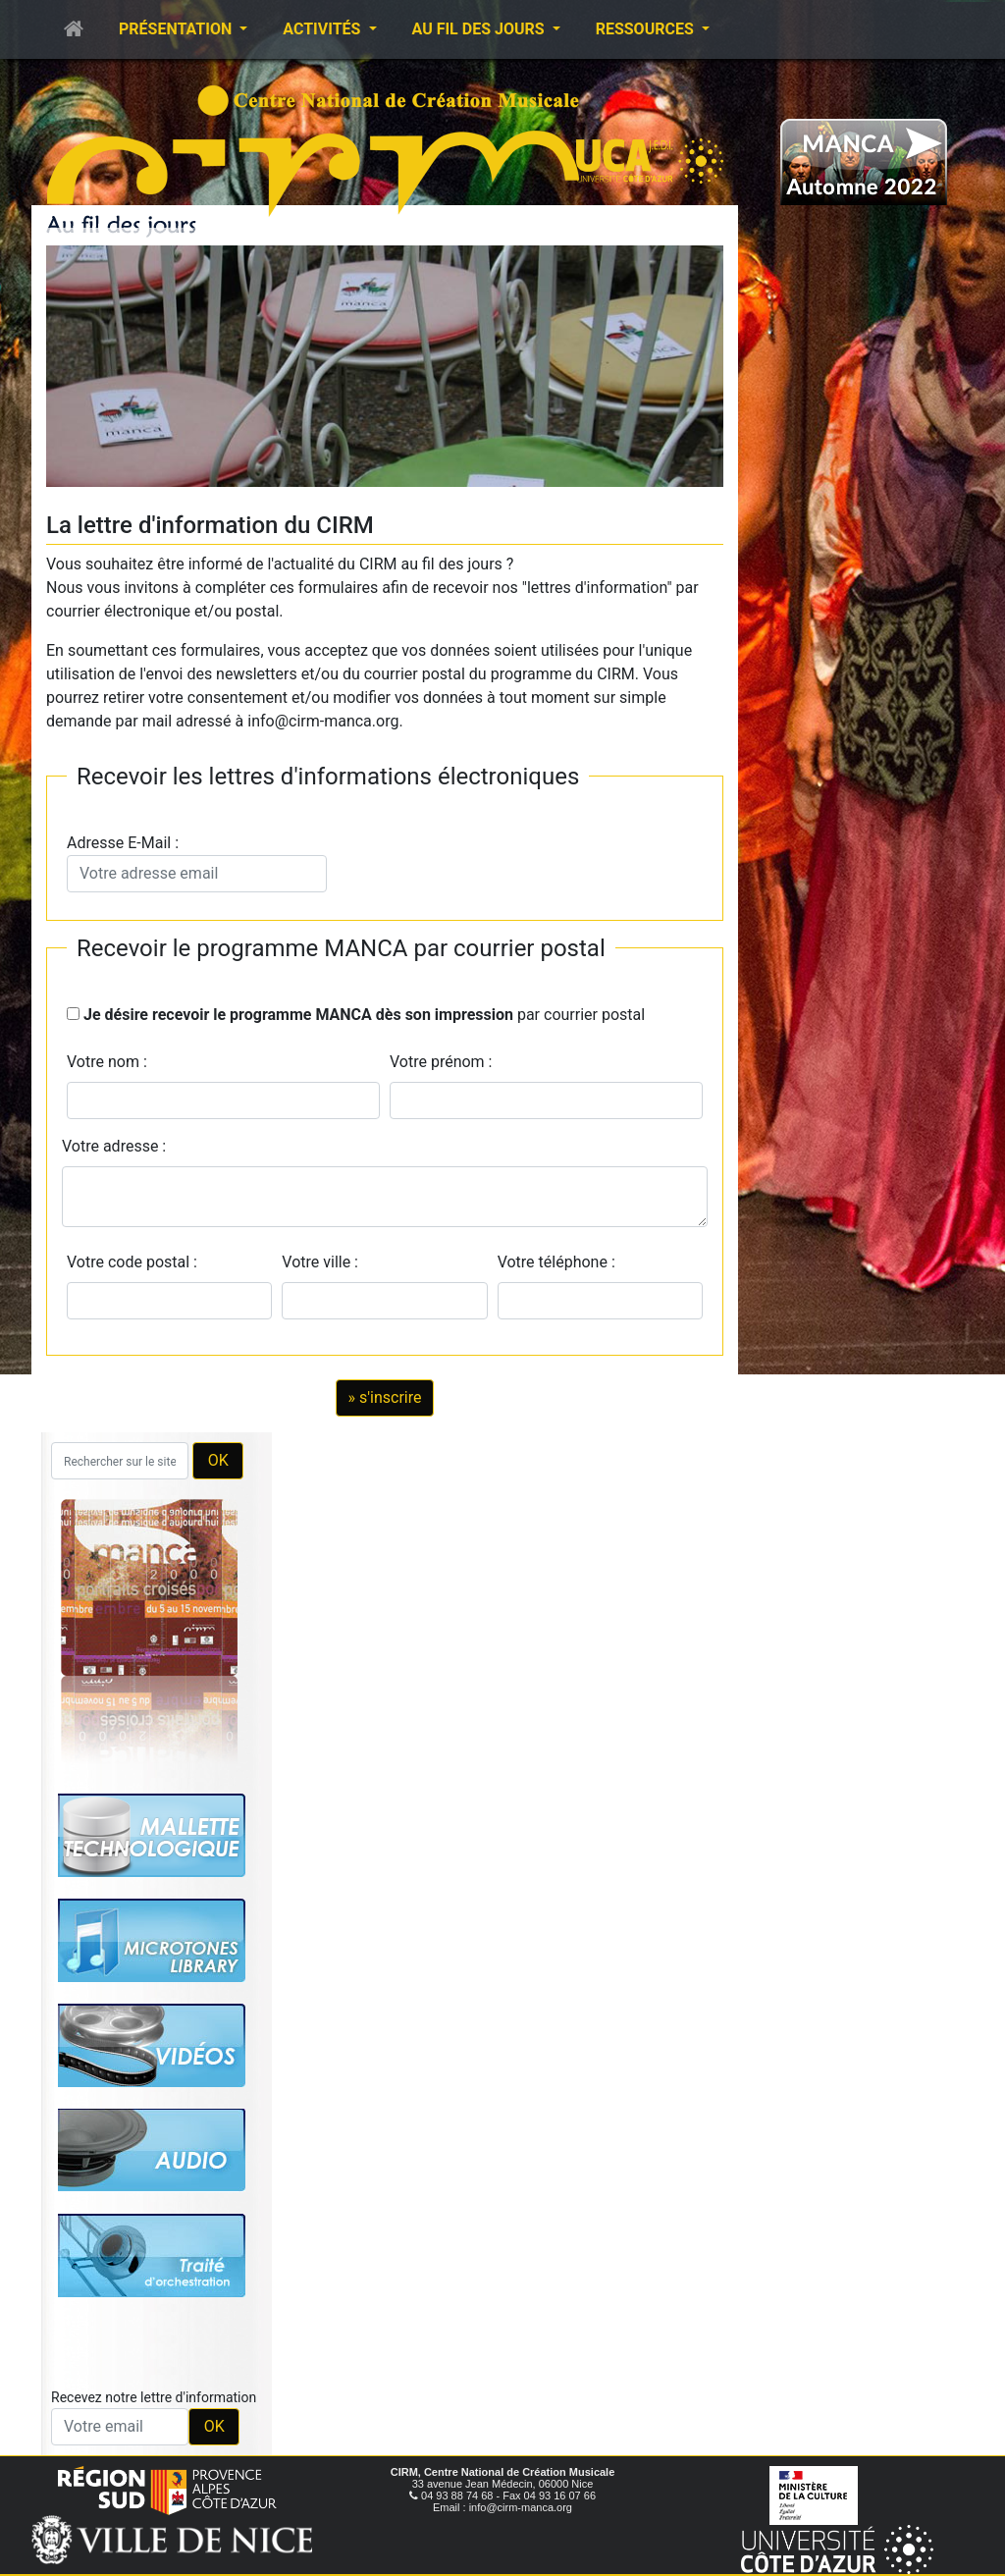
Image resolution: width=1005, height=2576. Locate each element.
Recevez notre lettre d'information (153, 2397)
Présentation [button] (177, 29)
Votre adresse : (114, 1146)
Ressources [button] (647, 29)
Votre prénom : (441, 1061)
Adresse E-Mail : (197, 862)
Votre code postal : (136, 1262)
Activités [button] (323, 29)
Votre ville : (324, 1262)
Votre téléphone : (560, 1262)
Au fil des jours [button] (480, 29)
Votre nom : (107, 1061)
